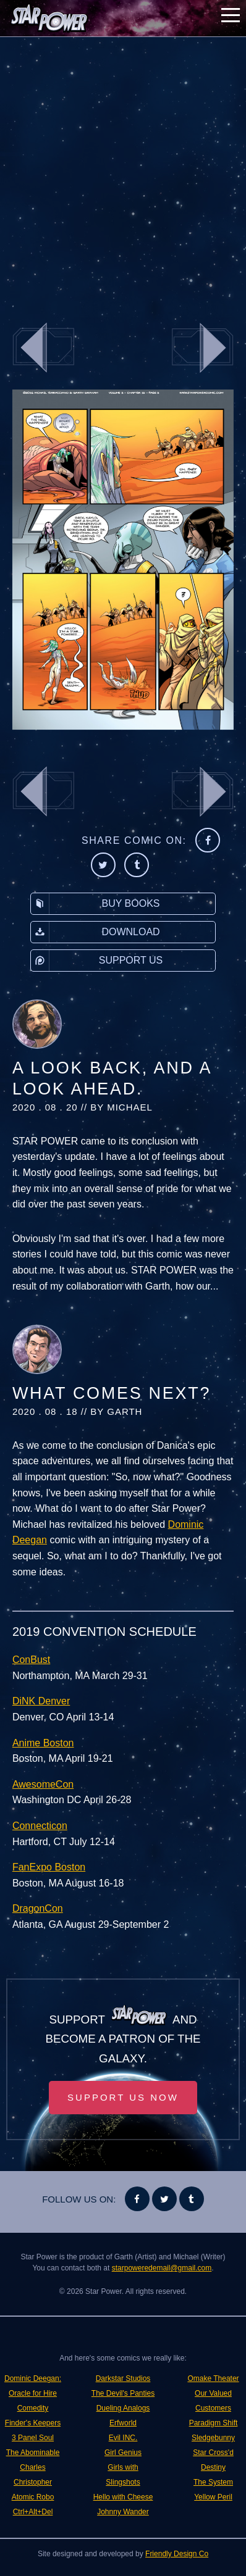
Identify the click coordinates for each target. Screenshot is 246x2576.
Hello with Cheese (123, 2497)
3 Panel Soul (33, 2437)
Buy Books (95, 903)
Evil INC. (123, 2437)
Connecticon (39, 1825)
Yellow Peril (213, 2497)
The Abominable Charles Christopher (33, 2467)
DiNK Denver (41, 1701)
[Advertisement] (123, 172)
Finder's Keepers (33, 2423)
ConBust (31, 1659)
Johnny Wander (123, 2511)
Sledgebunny (213, 2437)
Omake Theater (213, 2378)
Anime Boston (43, 1743)
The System (213, 2482)
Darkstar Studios (123, 2378)
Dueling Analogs (123, 2408)
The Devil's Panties (123, 2393)
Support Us (97, 960)
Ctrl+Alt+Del (33, 2511)
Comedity (33, 2408)
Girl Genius (123, 2452)
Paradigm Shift (213, 2423)
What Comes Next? (111, 1393)
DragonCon (37, 1908)
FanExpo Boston (48, 1867)
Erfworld (123, 2423)
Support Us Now (123, 2097)
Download (95, 932)
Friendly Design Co (176, 2553)
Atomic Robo (33, 2497)
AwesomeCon (43, 1784)
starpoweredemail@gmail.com (162, 2268)
